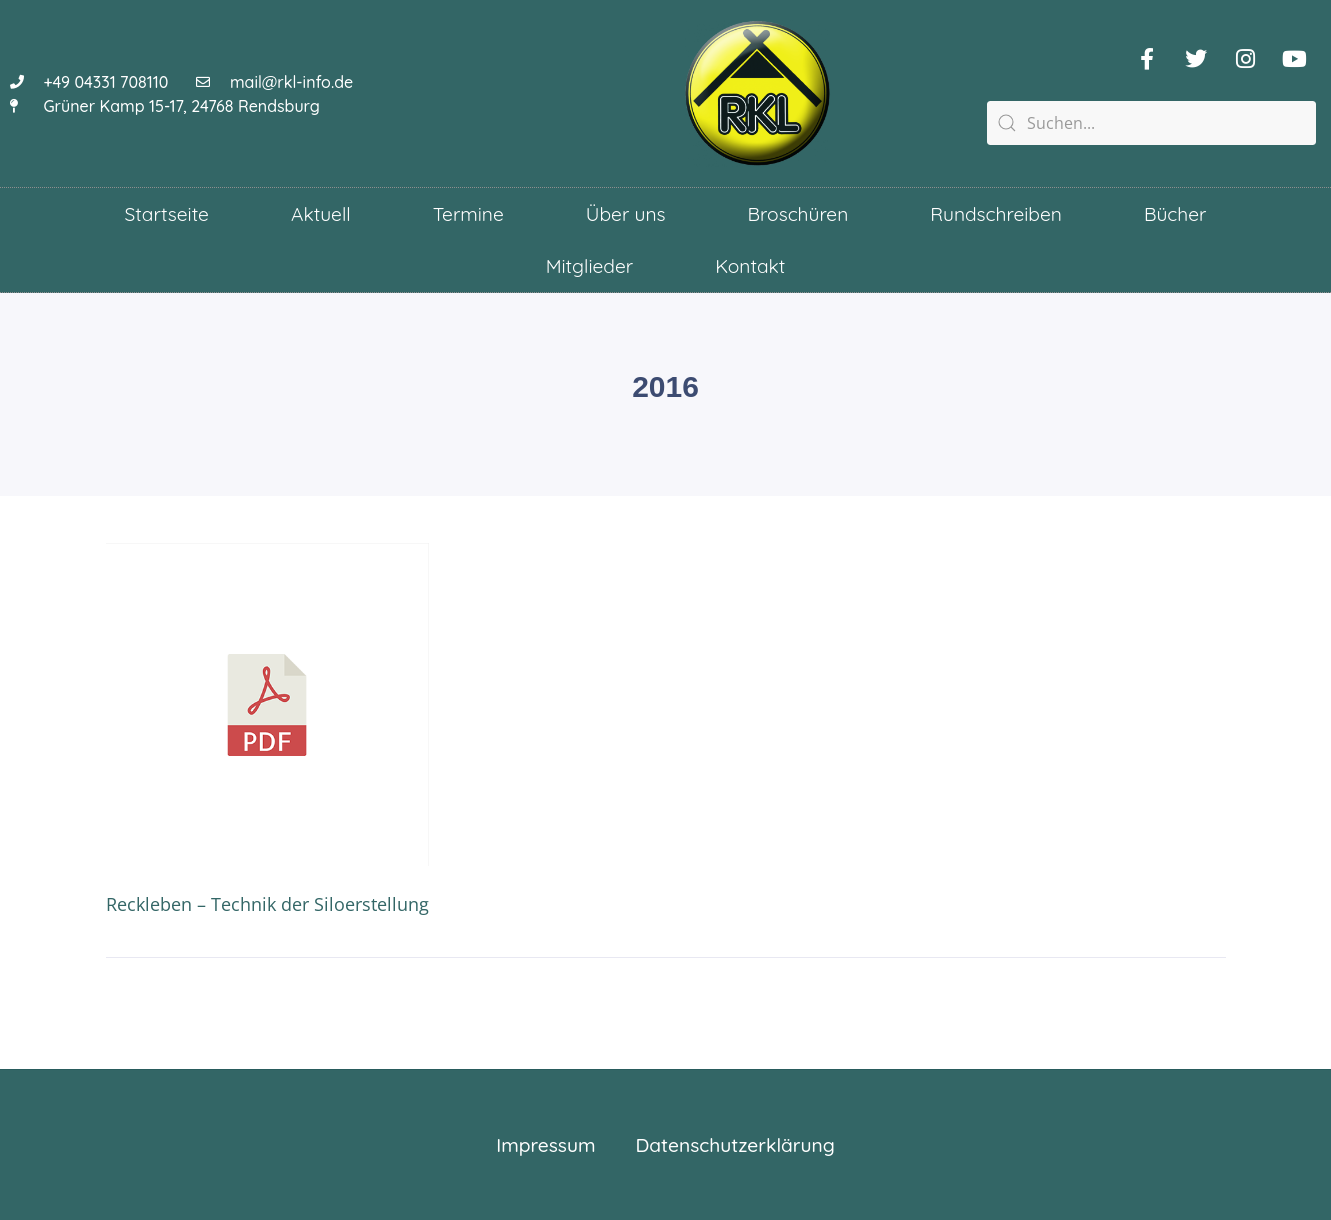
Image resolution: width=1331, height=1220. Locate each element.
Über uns (626, 214)
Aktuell (321, 214)
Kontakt (750, 266)
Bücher (1175, 214)
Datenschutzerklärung (735, 1145)
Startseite (167, 214)
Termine (468, 214)
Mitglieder (590, 266)
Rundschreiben (996, 214)
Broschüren (798, 214)
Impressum (545, 1145)
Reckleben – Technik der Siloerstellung (267, 904)
